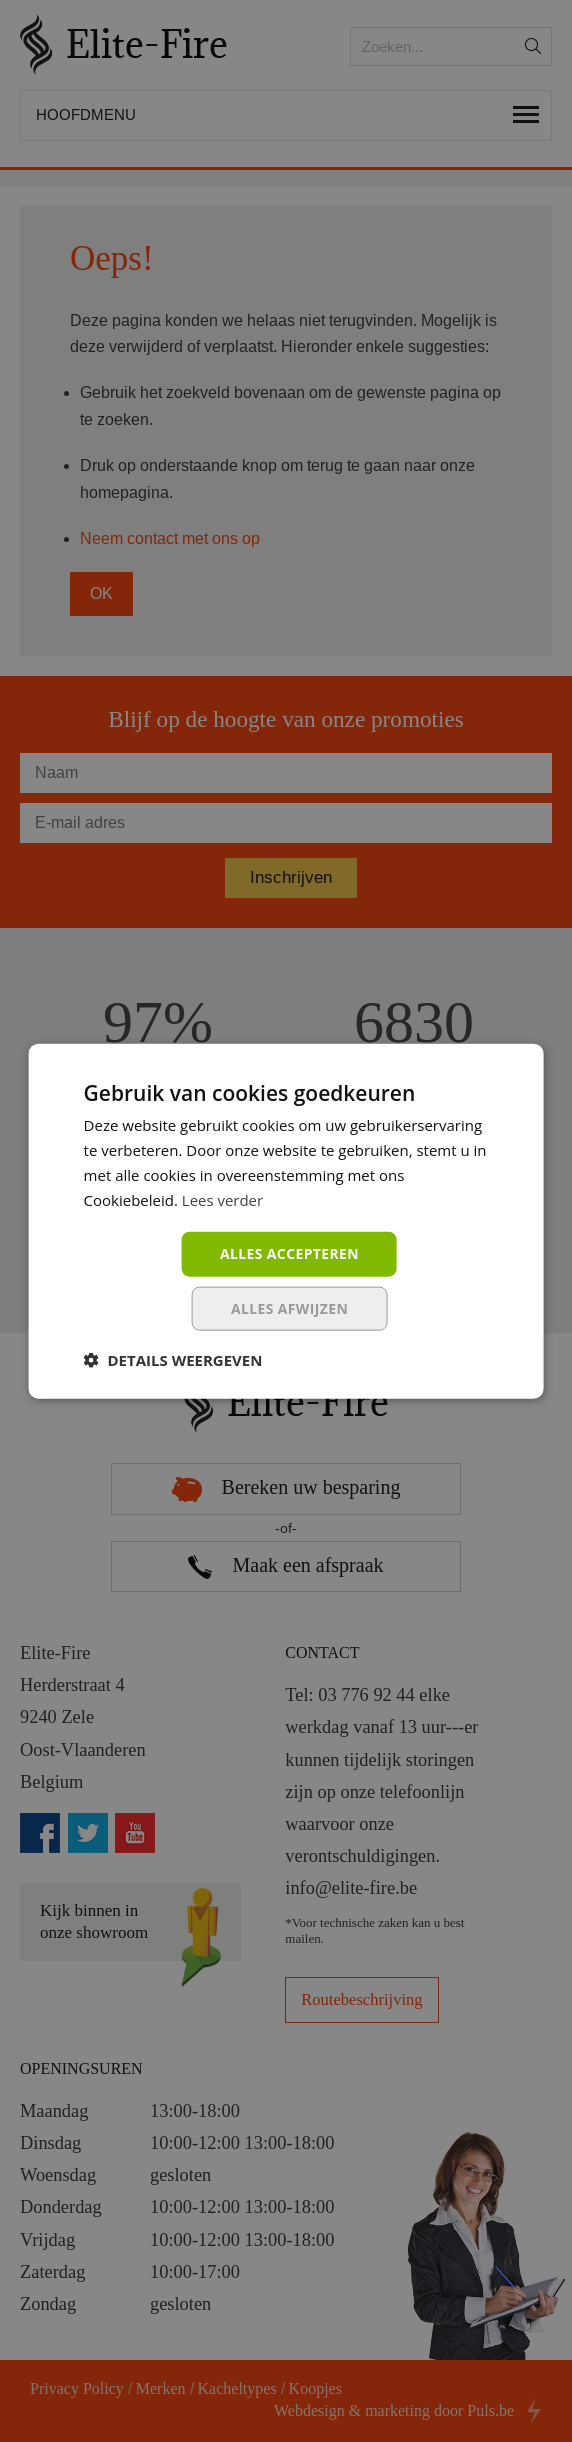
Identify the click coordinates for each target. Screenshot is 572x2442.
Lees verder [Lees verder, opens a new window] (223, 1199)
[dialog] (286, 1221)
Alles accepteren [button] (290, 1253)
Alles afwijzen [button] (290, 1308)
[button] (173, 1360)
